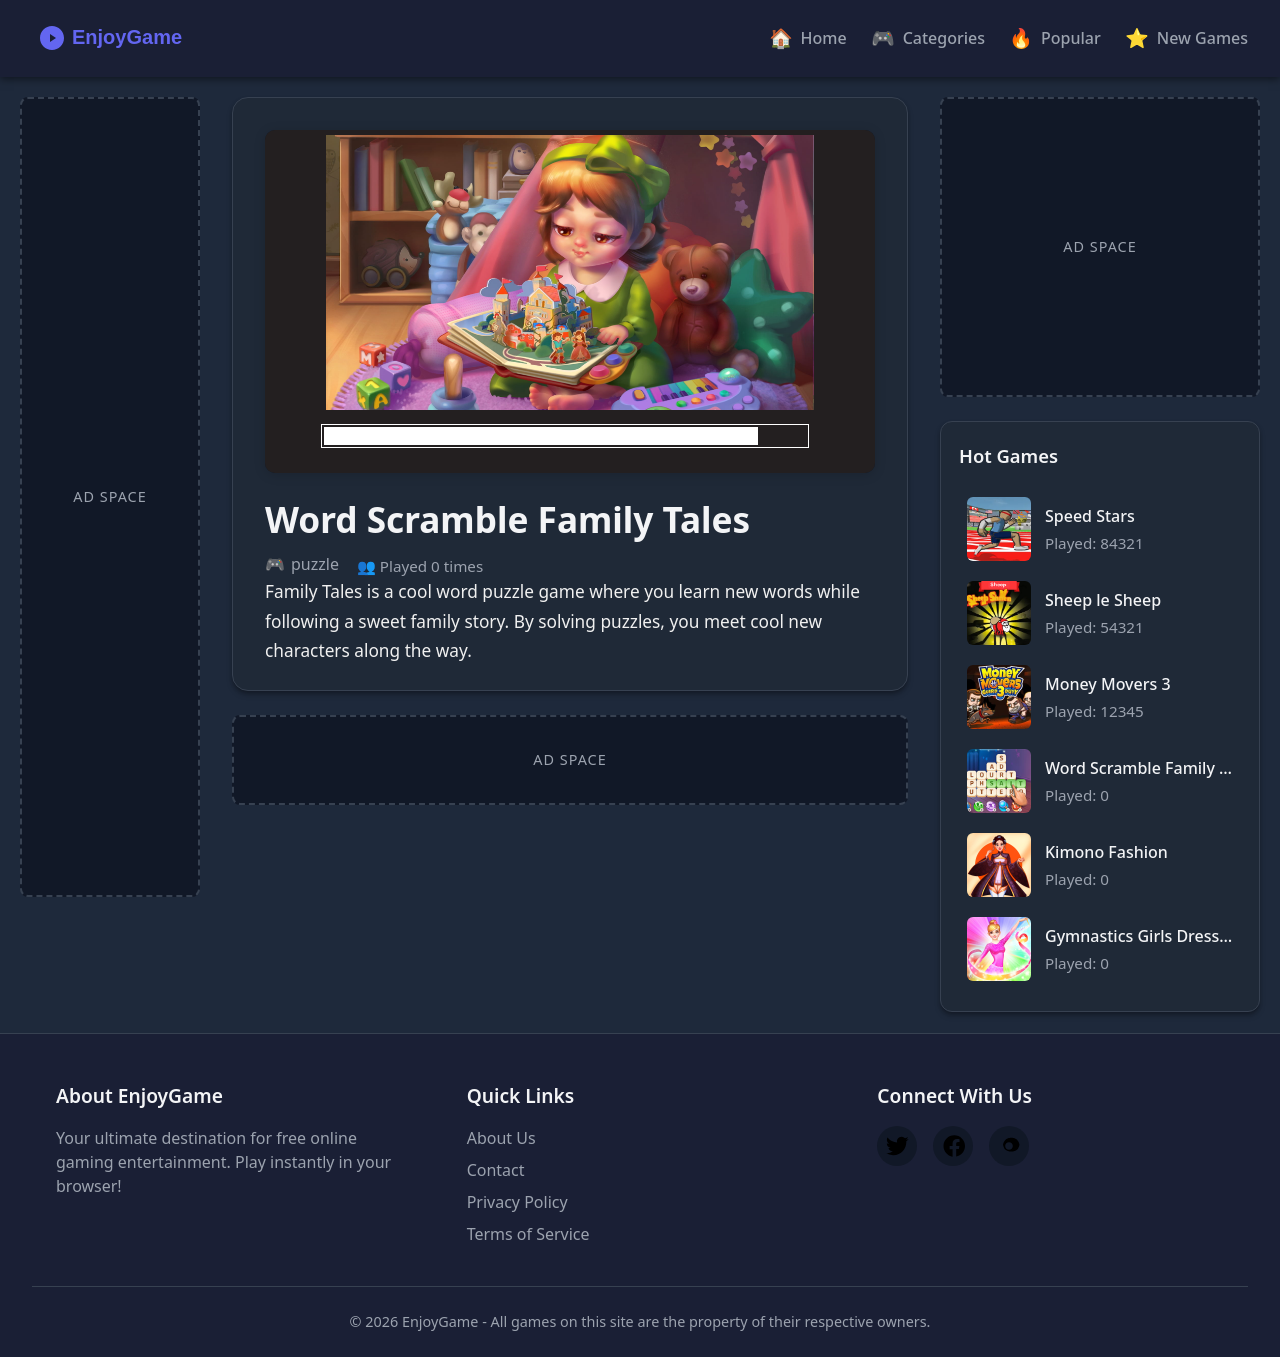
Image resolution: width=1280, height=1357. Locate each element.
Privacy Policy (517, 1202)
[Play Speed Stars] (1100, 529)
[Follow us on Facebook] (953, 1146)
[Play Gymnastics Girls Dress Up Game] (1100, 949)
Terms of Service (528, 1234)
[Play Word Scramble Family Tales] (570, 301)
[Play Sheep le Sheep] (1100, 613)
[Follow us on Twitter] (897, 1146)
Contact (496, 1170)
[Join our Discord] (1009, 1146)
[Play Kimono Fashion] (1100, 865)
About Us (501, 1138)
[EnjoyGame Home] (107, 38)
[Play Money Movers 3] (1100, 697)
